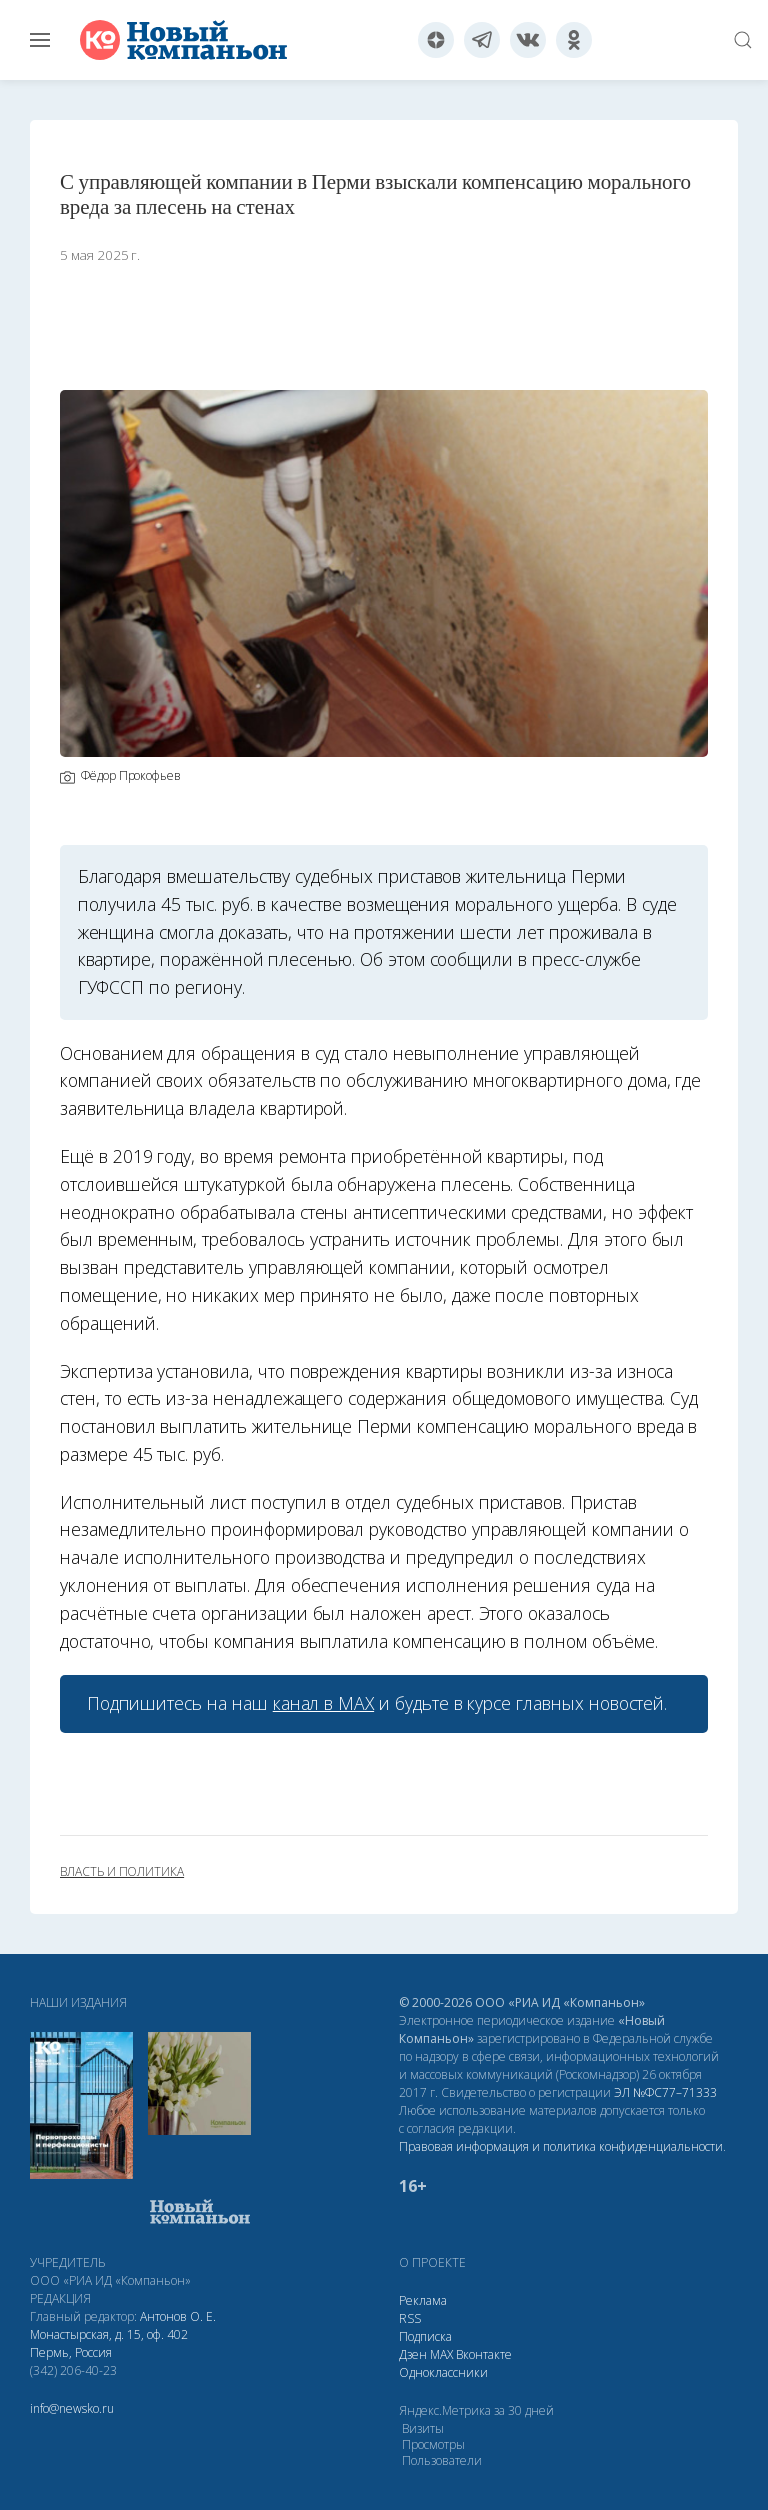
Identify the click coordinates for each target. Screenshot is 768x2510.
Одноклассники (443, 2372)
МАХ (441, 2354)
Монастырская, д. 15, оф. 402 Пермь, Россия (109, 2343)
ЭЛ (665, 2092)
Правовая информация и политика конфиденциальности (561, 2146)
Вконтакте (484, 2354)
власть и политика (122, 1872)
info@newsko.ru (72, 2408)
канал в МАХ (323, 1703)
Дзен (413, 2354)
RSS (410, 2318)
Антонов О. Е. (178, 2316)
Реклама (423, 2300)
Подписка (425, 2336)
